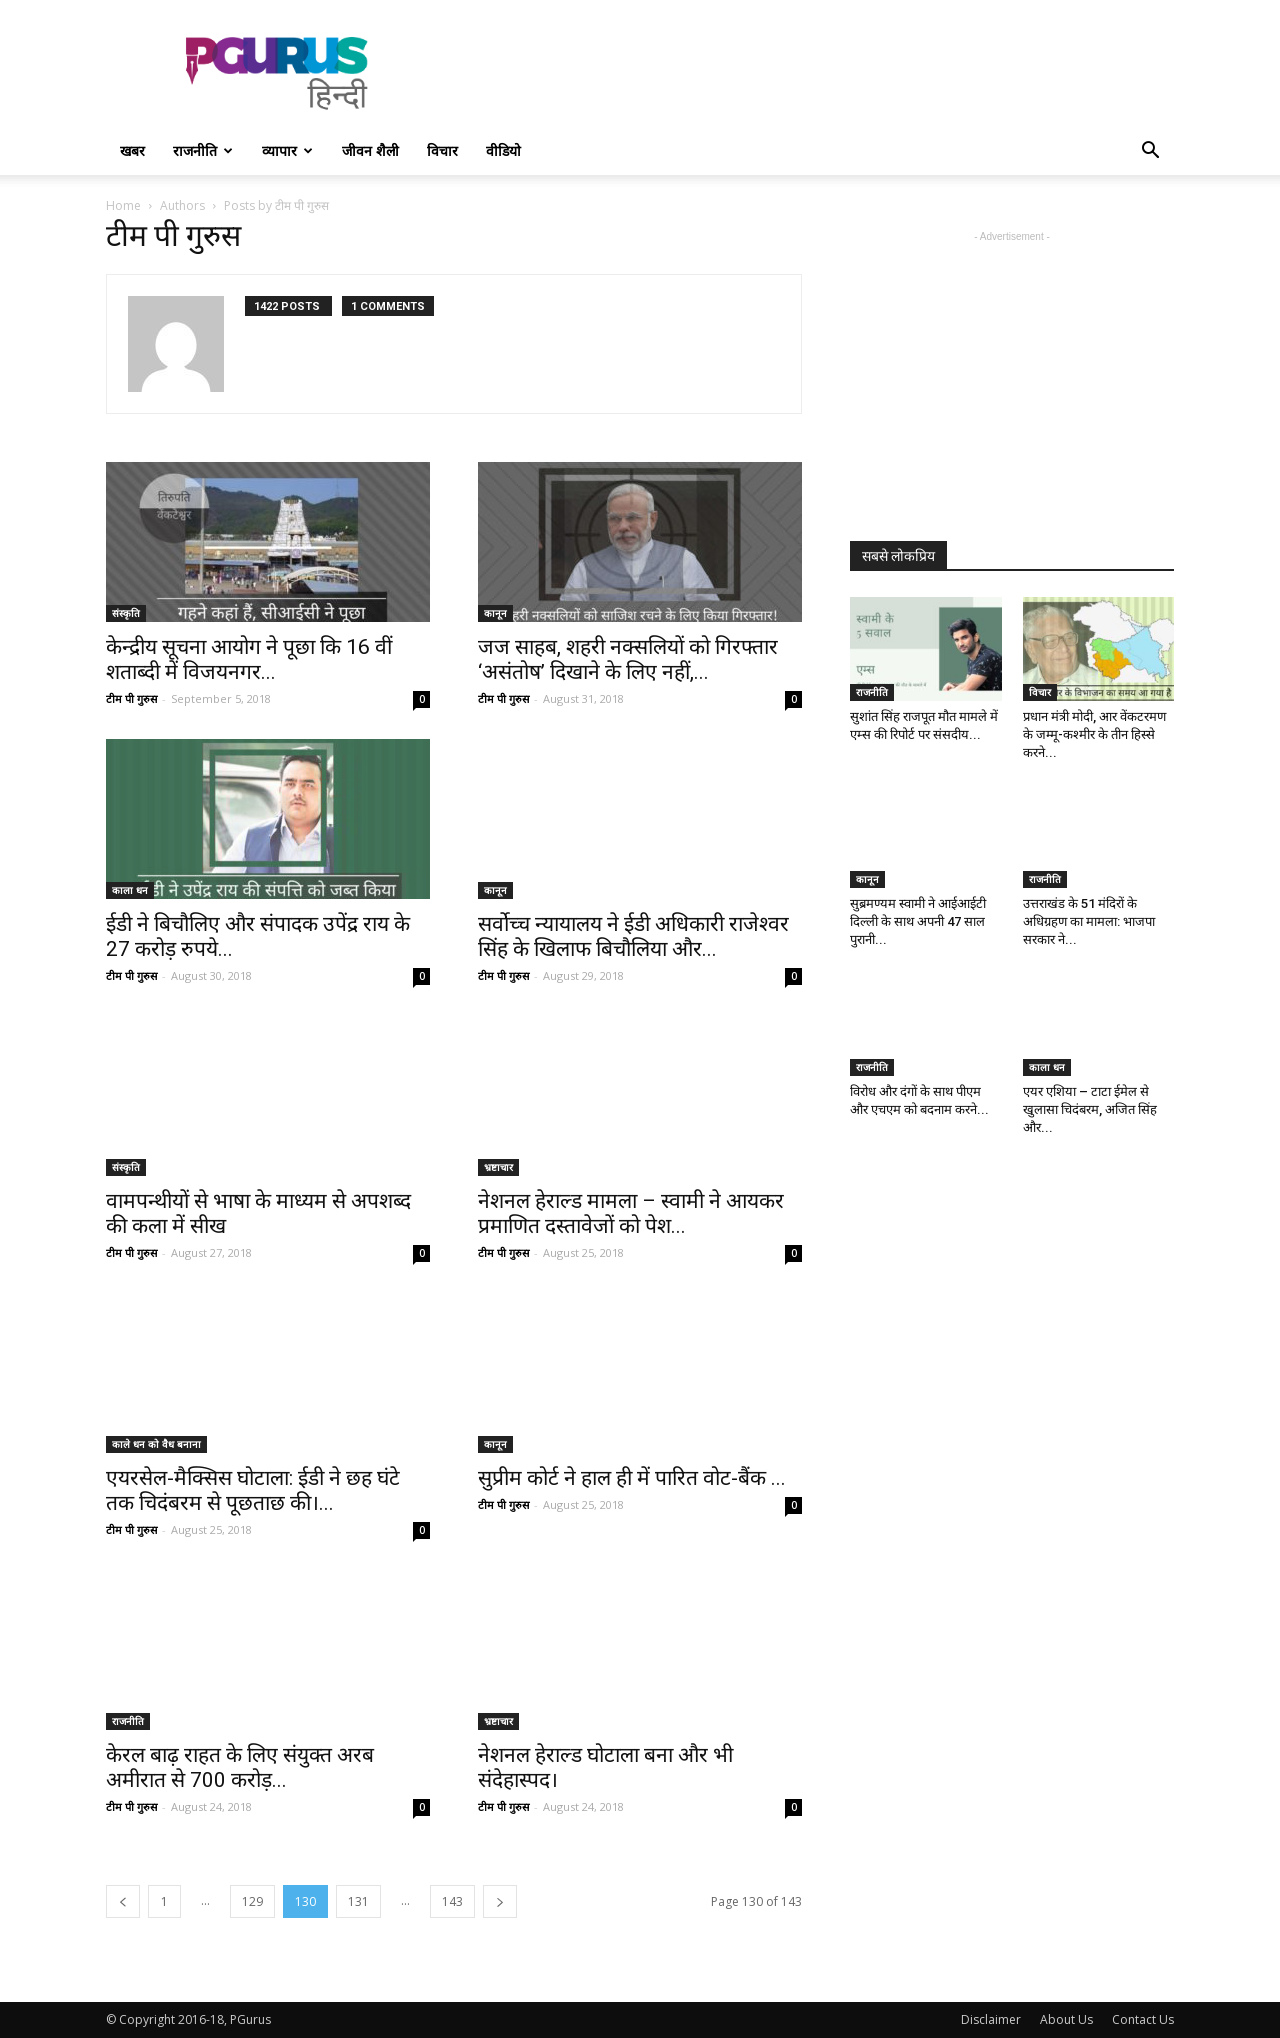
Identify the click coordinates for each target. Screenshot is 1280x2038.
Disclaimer (991, 2019)
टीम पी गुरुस (131, 698)
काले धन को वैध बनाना (156, 1444)
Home (123, 205)
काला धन (130, 890)
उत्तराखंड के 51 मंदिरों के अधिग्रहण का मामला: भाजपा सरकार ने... (1089, 921)
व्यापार (287, 150)
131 (358, 1901)
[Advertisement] (810, 73)
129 (252, 1901)
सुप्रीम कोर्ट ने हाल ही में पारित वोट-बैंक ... (632, 1478)
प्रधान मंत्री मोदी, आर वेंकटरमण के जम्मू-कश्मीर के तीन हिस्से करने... (1094, 734)
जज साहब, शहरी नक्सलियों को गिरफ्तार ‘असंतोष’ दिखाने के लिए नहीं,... (628, 659)
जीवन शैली (370, 150)
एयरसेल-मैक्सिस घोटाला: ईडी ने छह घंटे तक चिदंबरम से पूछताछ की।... (253, 1490)
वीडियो (503, 150)
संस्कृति (126, 613)
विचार (442, 150)
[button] (1150, 152)
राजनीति (203, 150)
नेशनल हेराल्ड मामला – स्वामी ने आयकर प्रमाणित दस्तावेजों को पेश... (631, 1213)
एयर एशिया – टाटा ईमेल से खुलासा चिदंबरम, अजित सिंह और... (1090, 1109)
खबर (132, 150)
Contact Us (1143, 2019)
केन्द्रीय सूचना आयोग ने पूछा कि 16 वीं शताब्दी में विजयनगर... (249, 659)
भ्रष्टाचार (498, 1167)
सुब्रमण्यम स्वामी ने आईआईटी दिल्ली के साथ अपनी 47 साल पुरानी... (918, 921)
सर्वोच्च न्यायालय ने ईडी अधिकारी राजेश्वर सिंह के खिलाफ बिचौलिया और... (633, 936)
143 (452, 1901)
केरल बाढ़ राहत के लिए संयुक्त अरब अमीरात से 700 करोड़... (240, 1767)
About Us (1066, 2019)
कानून (495, 613)
